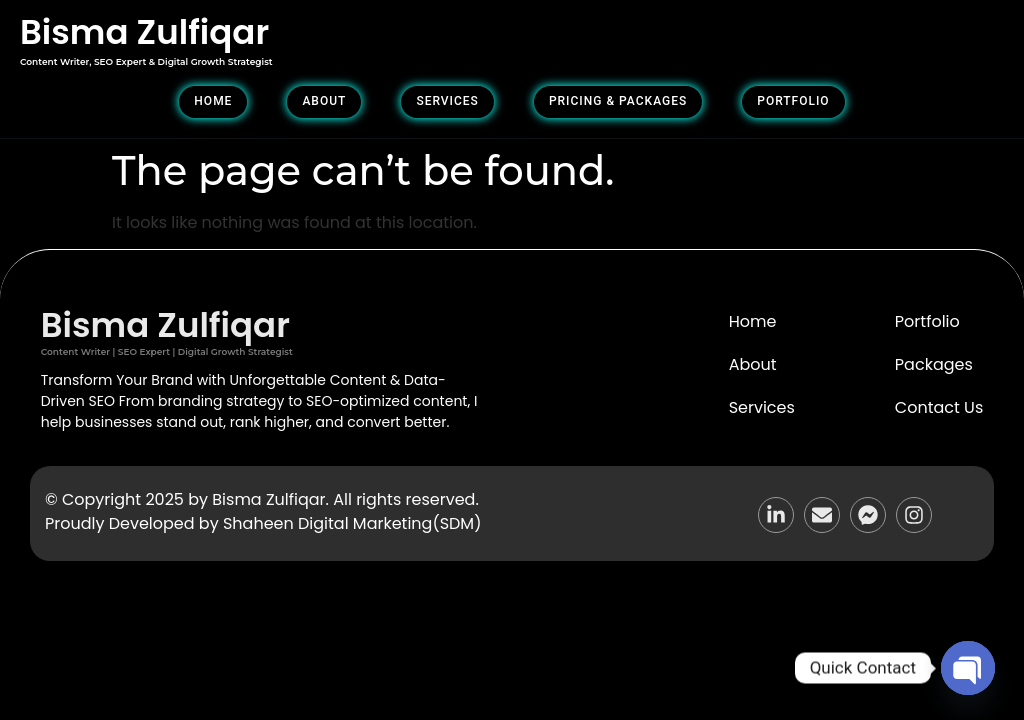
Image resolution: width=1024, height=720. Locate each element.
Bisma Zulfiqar (144, 32)
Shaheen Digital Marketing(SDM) (352, 523)
